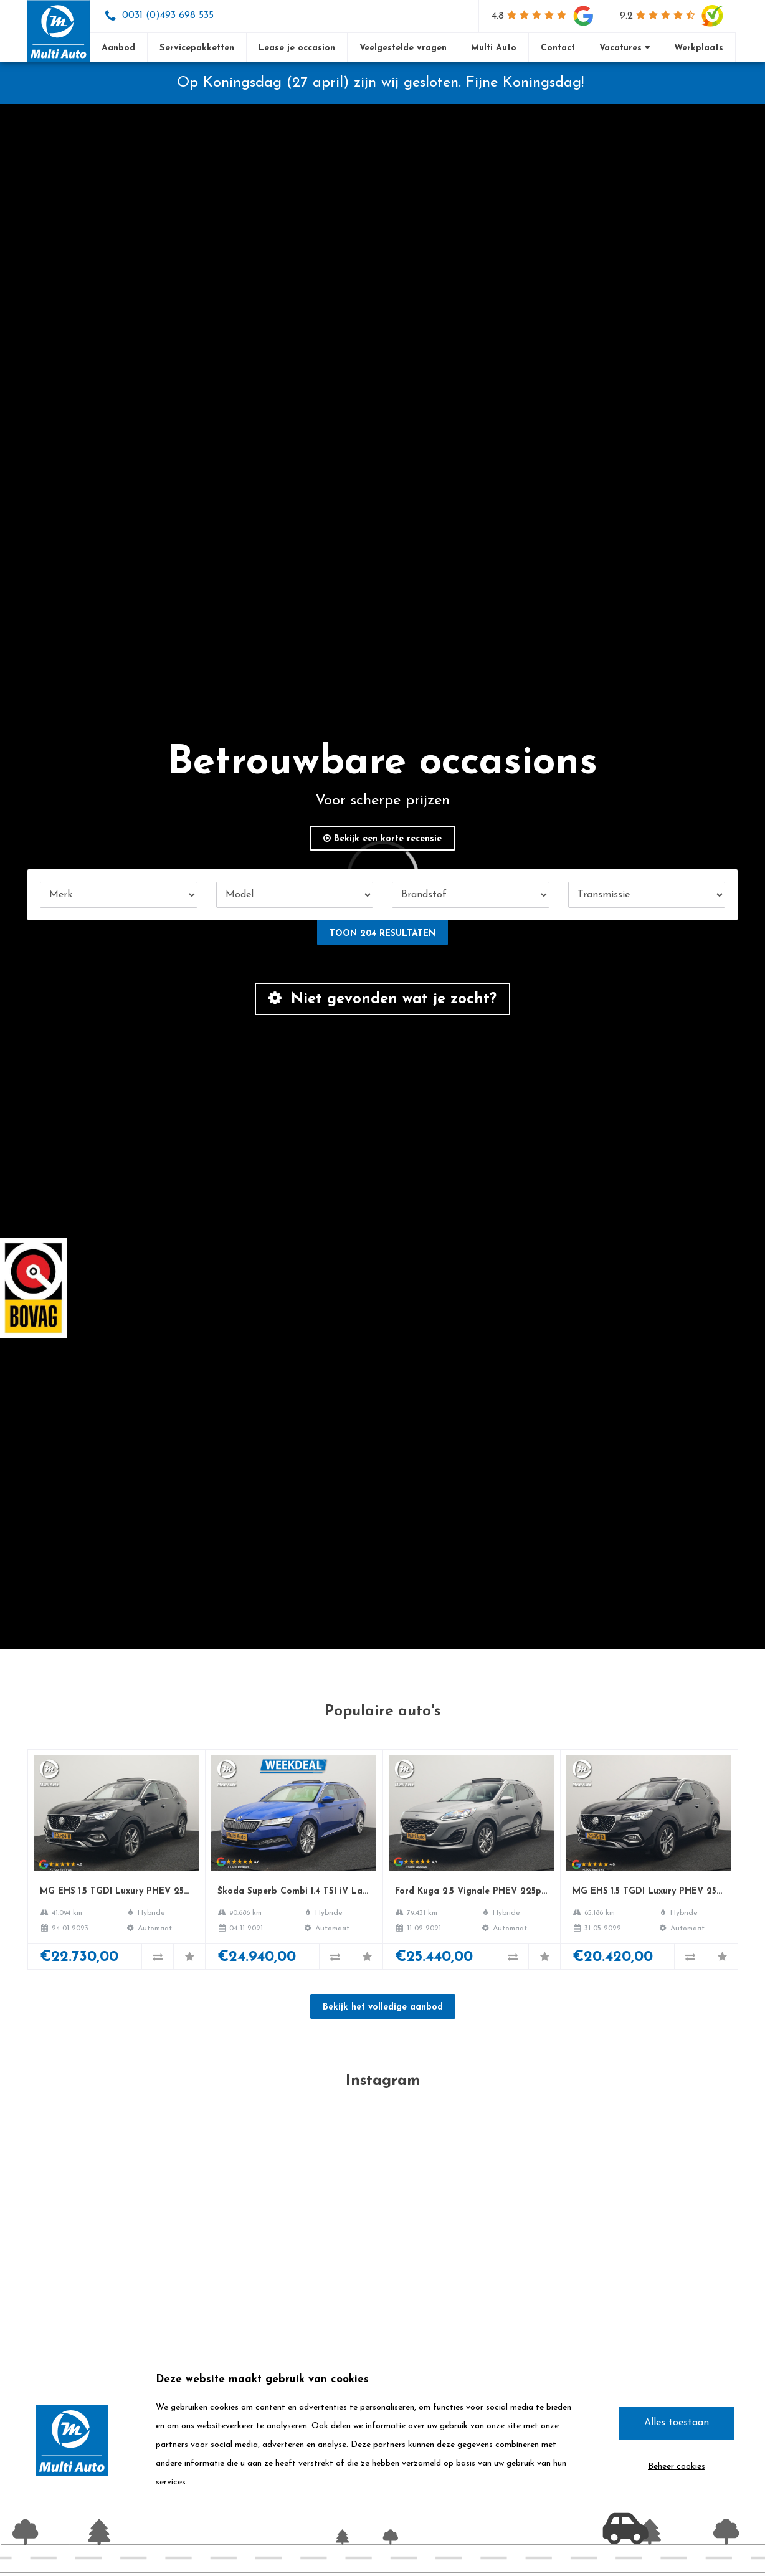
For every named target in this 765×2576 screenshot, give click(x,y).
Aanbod (118, 48)
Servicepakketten (196, 48)
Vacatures (624, 48)
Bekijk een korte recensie (382, 839)
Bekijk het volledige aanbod (383, 2007)
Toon (382, 933)
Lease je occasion (297, 48)
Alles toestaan (676, 2423)
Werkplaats (698, 48)
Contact (558, 48)
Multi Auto (493, 48)
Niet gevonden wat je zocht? (382, 998)
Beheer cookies (676, 2466)
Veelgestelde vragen (403, 48)
